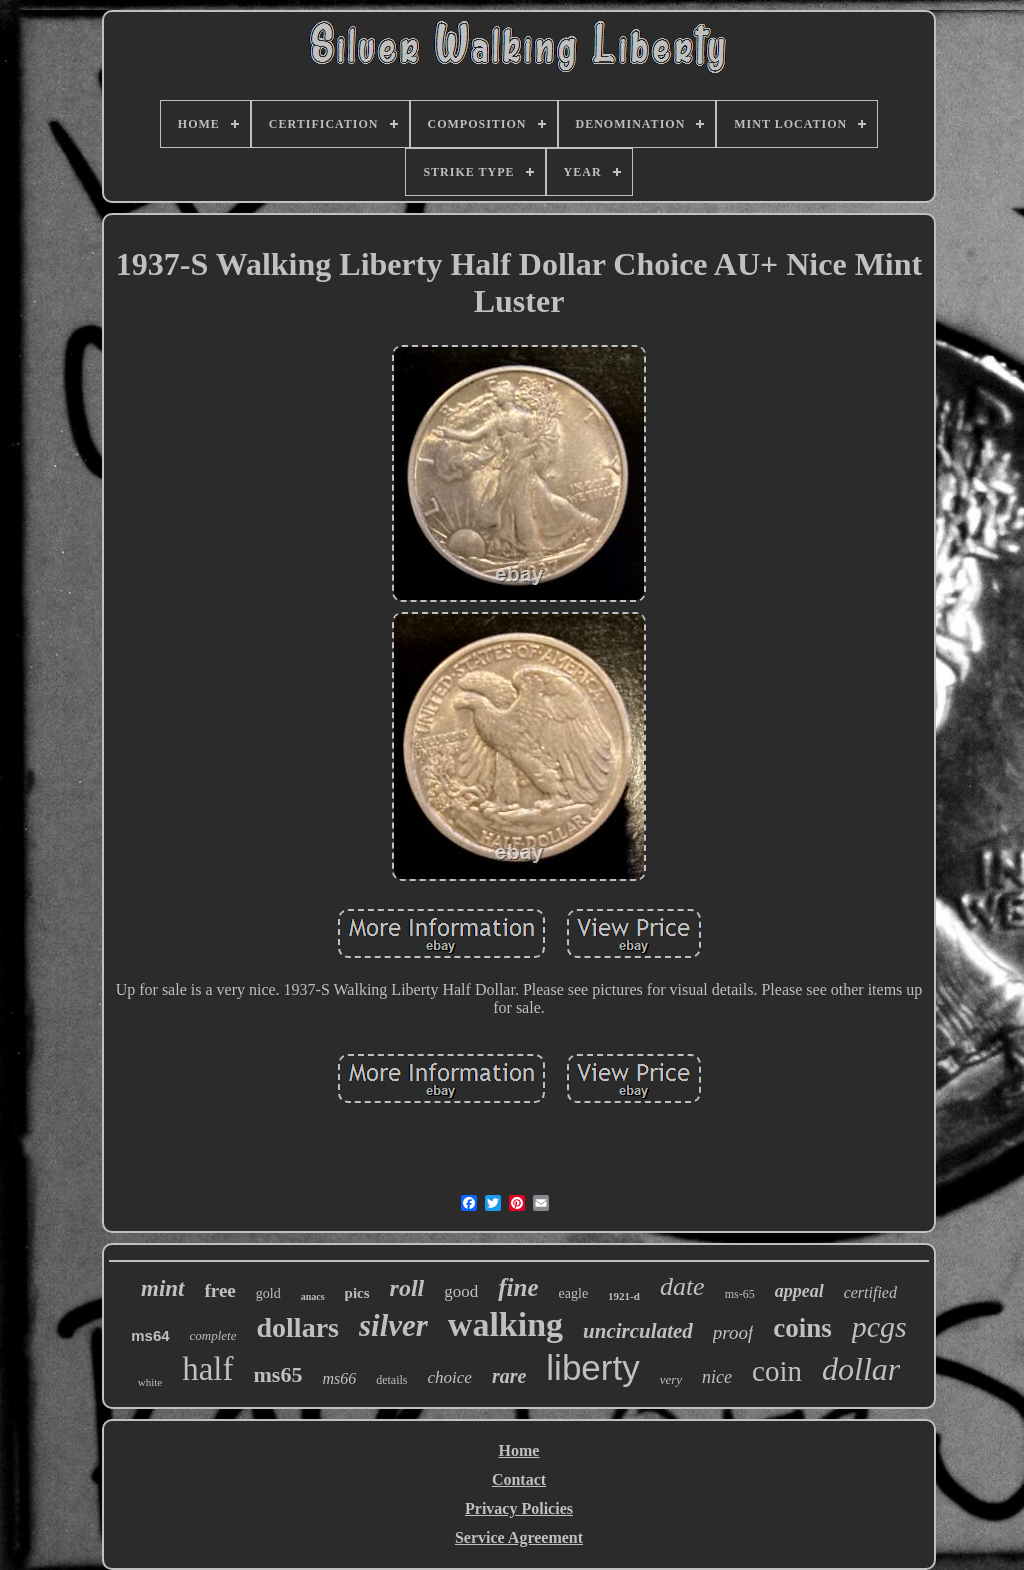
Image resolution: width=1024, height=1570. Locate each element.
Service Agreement (519, 1537)
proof (733, 1332)
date (682, 1286)
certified (870, 1292)
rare (509, 1376)
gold (268, 1293)
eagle (574, 1293)
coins (802, 1328)
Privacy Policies (519, 1508)
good (461, 1291)
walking (505, 1324)
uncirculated (638, 1331)
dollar (861, 1369)
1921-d (624, 1296)
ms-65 (740, 1294)
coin (777, 1371)
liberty (592, 1367)
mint (162, 1288)
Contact (519, 1479)
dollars (298, 1327)
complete (213, 1335)
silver (393, 1325)
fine (518, 1287)
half (207, 1369)
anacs (313, 1296)
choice (450, 1377)
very (671, 1379)
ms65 (278, 1374)
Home (519, 1450)
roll (407, 1288)
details (391, 1380)
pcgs (879, 1326)
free (220, 1290)
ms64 (150, 1335)
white (150, 1382)
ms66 (339, 1378)
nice (717, 1377)
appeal (799, 1291)
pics (357, 1293)
